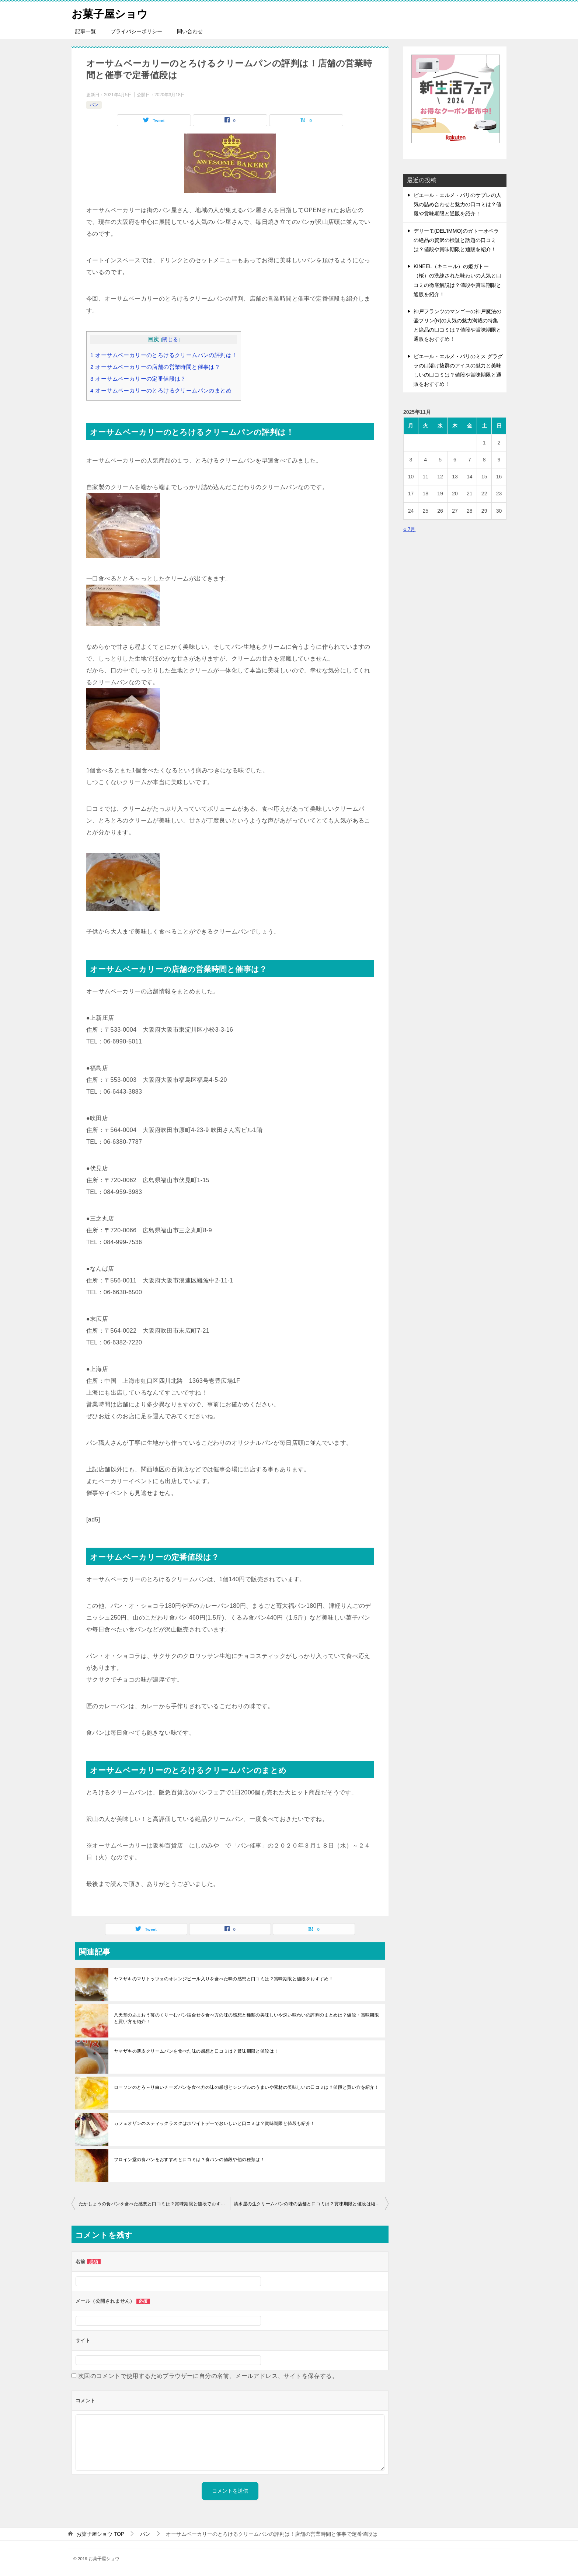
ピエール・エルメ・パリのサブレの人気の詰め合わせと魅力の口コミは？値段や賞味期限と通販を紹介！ (457, 204)
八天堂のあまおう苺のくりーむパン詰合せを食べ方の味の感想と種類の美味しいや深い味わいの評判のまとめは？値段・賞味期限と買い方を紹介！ (246, 2018)
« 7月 (409, 529)
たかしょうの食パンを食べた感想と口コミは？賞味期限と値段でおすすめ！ (154, 2203)
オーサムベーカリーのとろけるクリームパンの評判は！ (163, 355)
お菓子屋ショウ (111, 12)
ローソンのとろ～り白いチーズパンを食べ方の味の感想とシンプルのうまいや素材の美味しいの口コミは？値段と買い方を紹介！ (246, 2087)
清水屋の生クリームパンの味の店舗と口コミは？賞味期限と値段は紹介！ (309, 2203)
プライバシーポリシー (136, 31)
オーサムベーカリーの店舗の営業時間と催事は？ (155, 367)
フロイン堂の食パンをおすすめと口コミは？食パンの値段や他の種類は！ (189, 2159)
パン (94, 104)
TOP (100, 2534)
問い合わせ (190, 31)
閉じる (170, 339)
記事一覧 (85, 31)
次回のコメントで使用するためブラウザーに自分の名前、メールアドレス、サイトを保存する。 (208, 2376)
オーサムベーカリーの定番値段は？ (138, 378)
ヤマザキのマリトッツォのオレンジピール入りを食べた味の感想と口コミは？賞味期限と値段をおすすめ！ (223, 1978)
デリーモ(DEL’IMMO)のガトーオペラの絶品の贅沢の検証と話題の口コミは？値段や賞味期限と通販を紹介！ (456, 240)
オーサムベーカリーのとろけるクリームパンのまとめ (160, 390)
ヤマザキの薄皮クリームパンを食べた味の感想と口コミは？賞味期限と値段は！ (196, 2051)
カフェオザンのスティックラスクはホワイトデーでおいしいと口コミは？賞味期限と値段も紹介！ (214, 2123)
